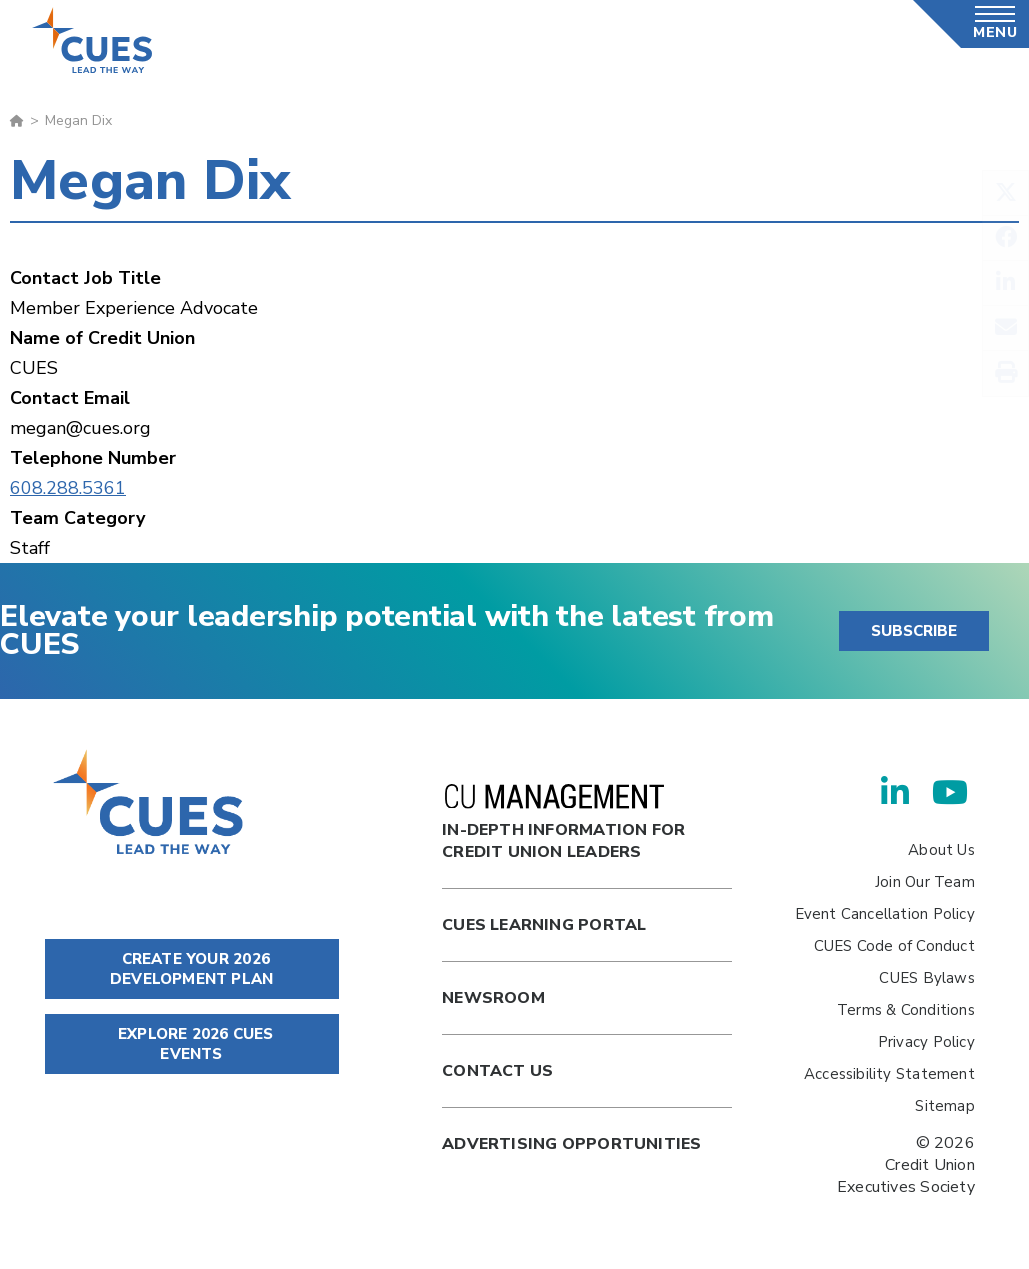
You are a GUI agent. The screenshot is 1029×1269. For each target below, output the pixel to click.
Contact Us (497, 1071)
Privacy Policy (926, 1042)
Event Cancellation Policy (885, 914)
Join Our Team (925, 882)
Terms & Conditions (906, 1010)
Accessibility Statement (889, 1074)
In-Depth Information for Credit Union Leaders (563, 823)
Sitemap (944, 1106)
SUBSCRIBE (914, 631)
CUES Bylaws (926, 978)
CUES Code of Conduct (894, 946)
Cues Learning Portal (544, 925)
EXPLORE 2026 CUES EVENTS (192, 1044)
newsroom (493, 998)
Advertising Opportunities (571, 1144)
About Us (941, 850)
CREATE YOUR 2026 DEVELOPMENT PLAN (191, 969)
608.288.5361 (68, 488)
